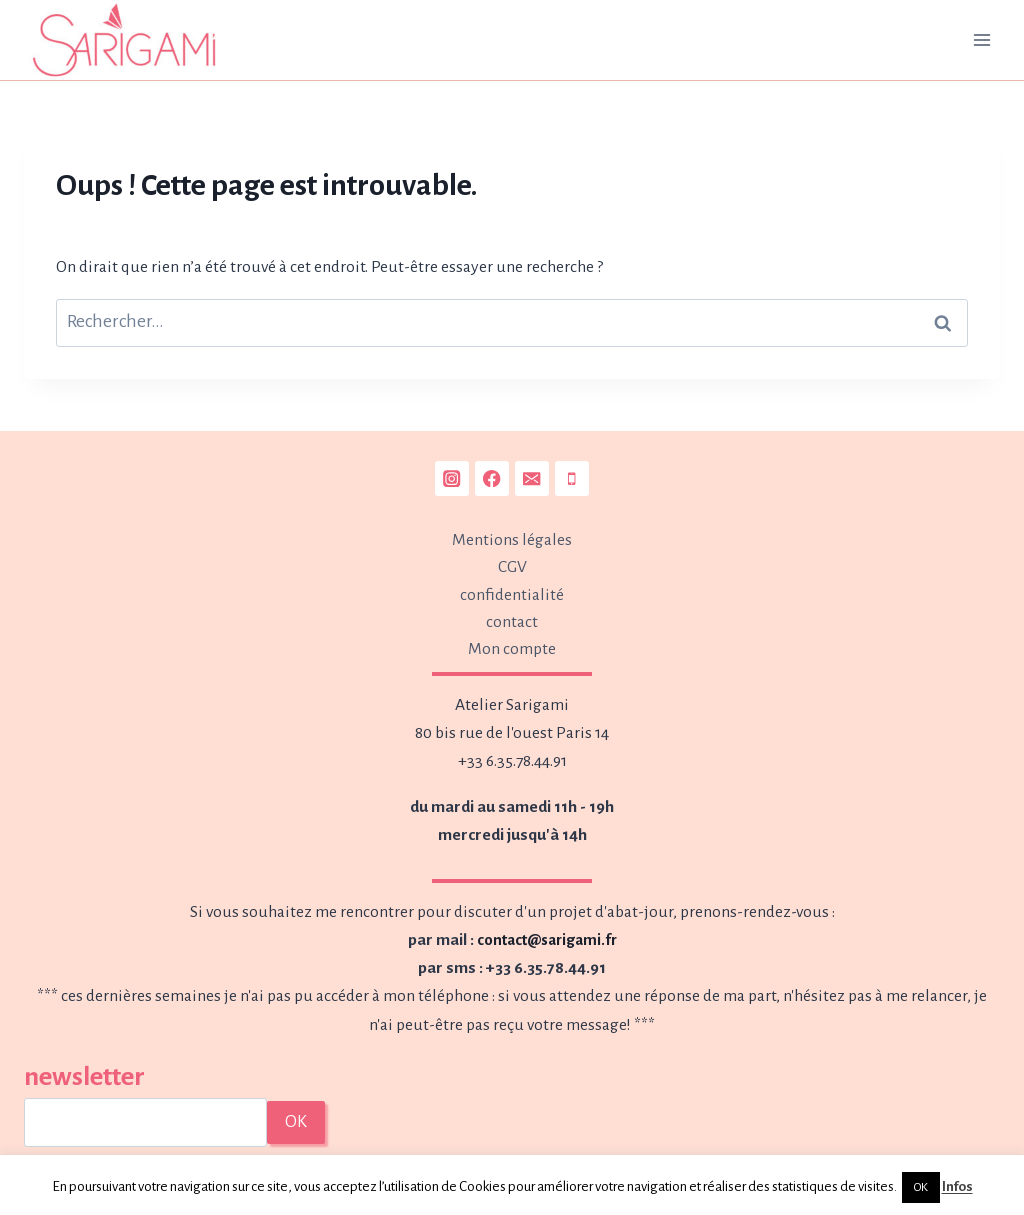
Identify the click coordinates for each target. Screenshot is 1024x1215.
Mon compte (512, 649)
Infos (957, 1186)
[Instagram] (451, 474)
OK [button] (921, 1187)
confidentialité (512, 593)
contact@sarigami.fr (546, 940)
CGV (512, 565)
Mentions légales (512, 536)
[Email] (532, 474)
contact (512, 621)
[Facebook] (491, 474)
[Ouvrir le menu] (981, 39)
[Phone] (572, 474)
